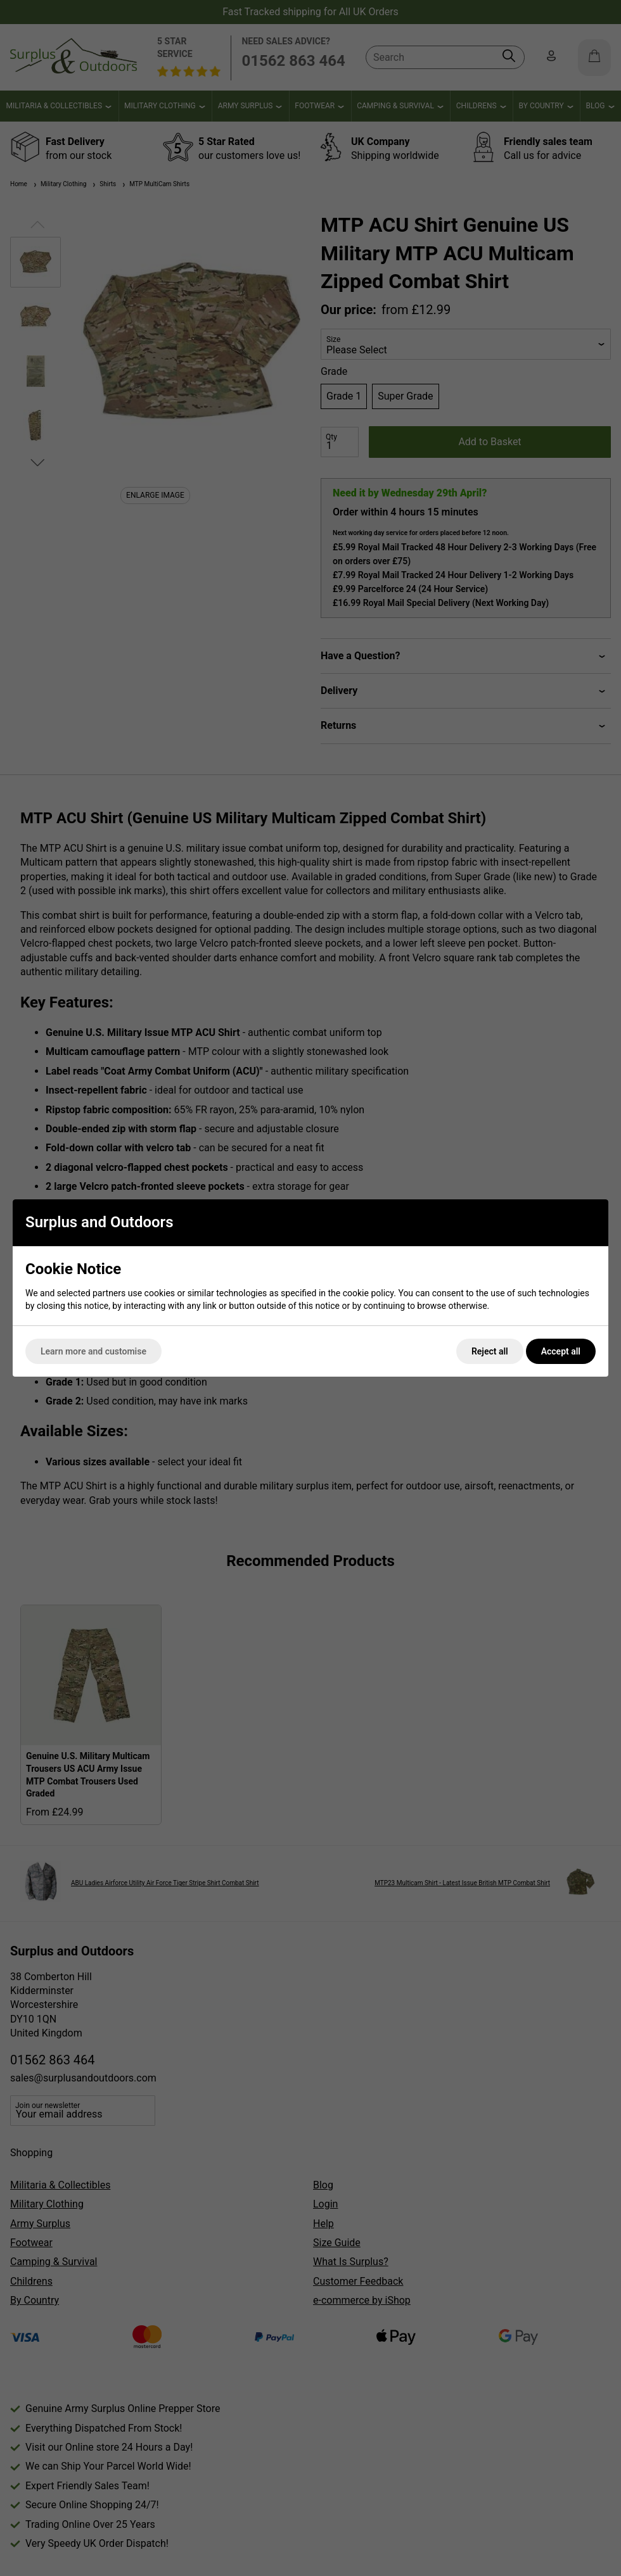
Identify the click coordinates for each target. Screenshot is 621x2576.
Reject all (489, 1351)
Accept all (560, 1351)
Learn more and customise (93, 1351)
